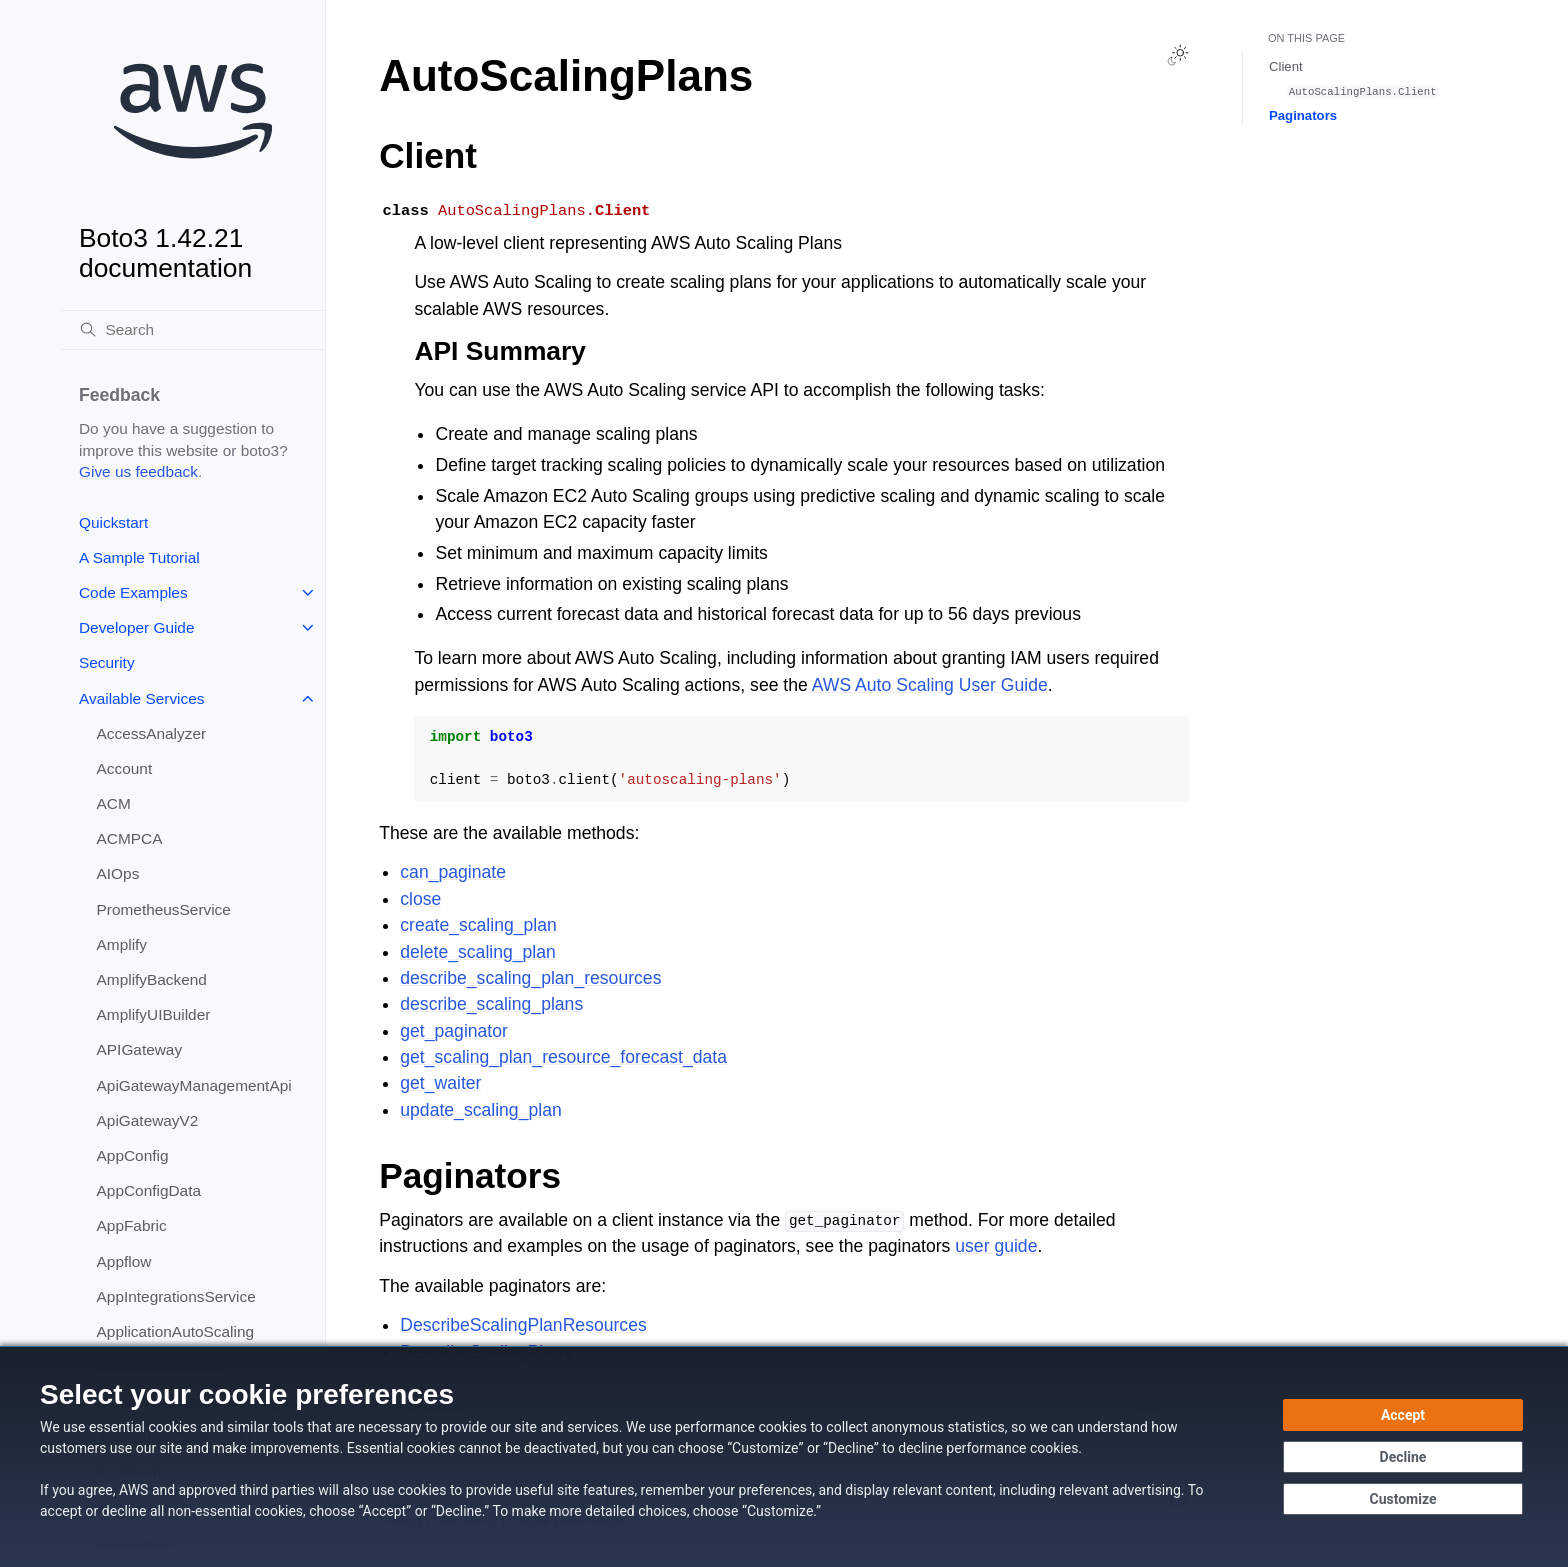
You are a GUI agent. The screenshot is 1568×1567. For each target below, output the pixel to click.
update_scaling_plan (480, 1110)
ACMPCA (130, 838)
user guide (996, 1246)
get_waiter (440, 1083)
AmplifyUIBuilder (154, 1014)
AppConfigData (149, 1190)
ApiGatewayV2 (148, 1120)
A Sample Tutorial (139, 557)
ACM (114, 803)
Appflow (124, 1261)
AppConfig (133, 1155)
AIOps (118, 873)
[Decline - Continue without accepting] (1403, 1457)
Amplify (122, 944)
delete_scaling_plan (478, 952)
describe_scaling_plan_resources (530, 978)
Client (1286, 66)
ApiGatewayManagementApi (194, 1085)
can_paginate (453, 872)
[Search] (193, 330)
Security (107, 662)
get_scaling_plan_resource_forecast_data (563, 1057)
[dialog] (784, 1456)
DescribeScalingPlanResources (523, 1325)
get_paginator (454, 1031)
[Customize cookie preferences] (1403, 1499)
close (420, 899)
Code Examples (133, 592)
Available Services (141, 698)
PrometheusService (164, 909)
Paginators (1303, 115)
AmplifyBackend (152, 979)
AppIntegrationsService (176, 1296)
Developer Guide (137, 627)
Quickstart (113, 522)
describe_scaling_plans (491, 1004)
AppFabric (132, 1225)
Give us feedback (138, 471)
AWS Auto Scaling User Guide (930, 685)
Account (125, 768)
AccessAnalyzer (152, 733)
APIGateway (140, 1049)
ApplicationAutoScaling (175, 1331)
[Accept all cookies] (1403, 1415)
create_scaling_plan (478, 925)
